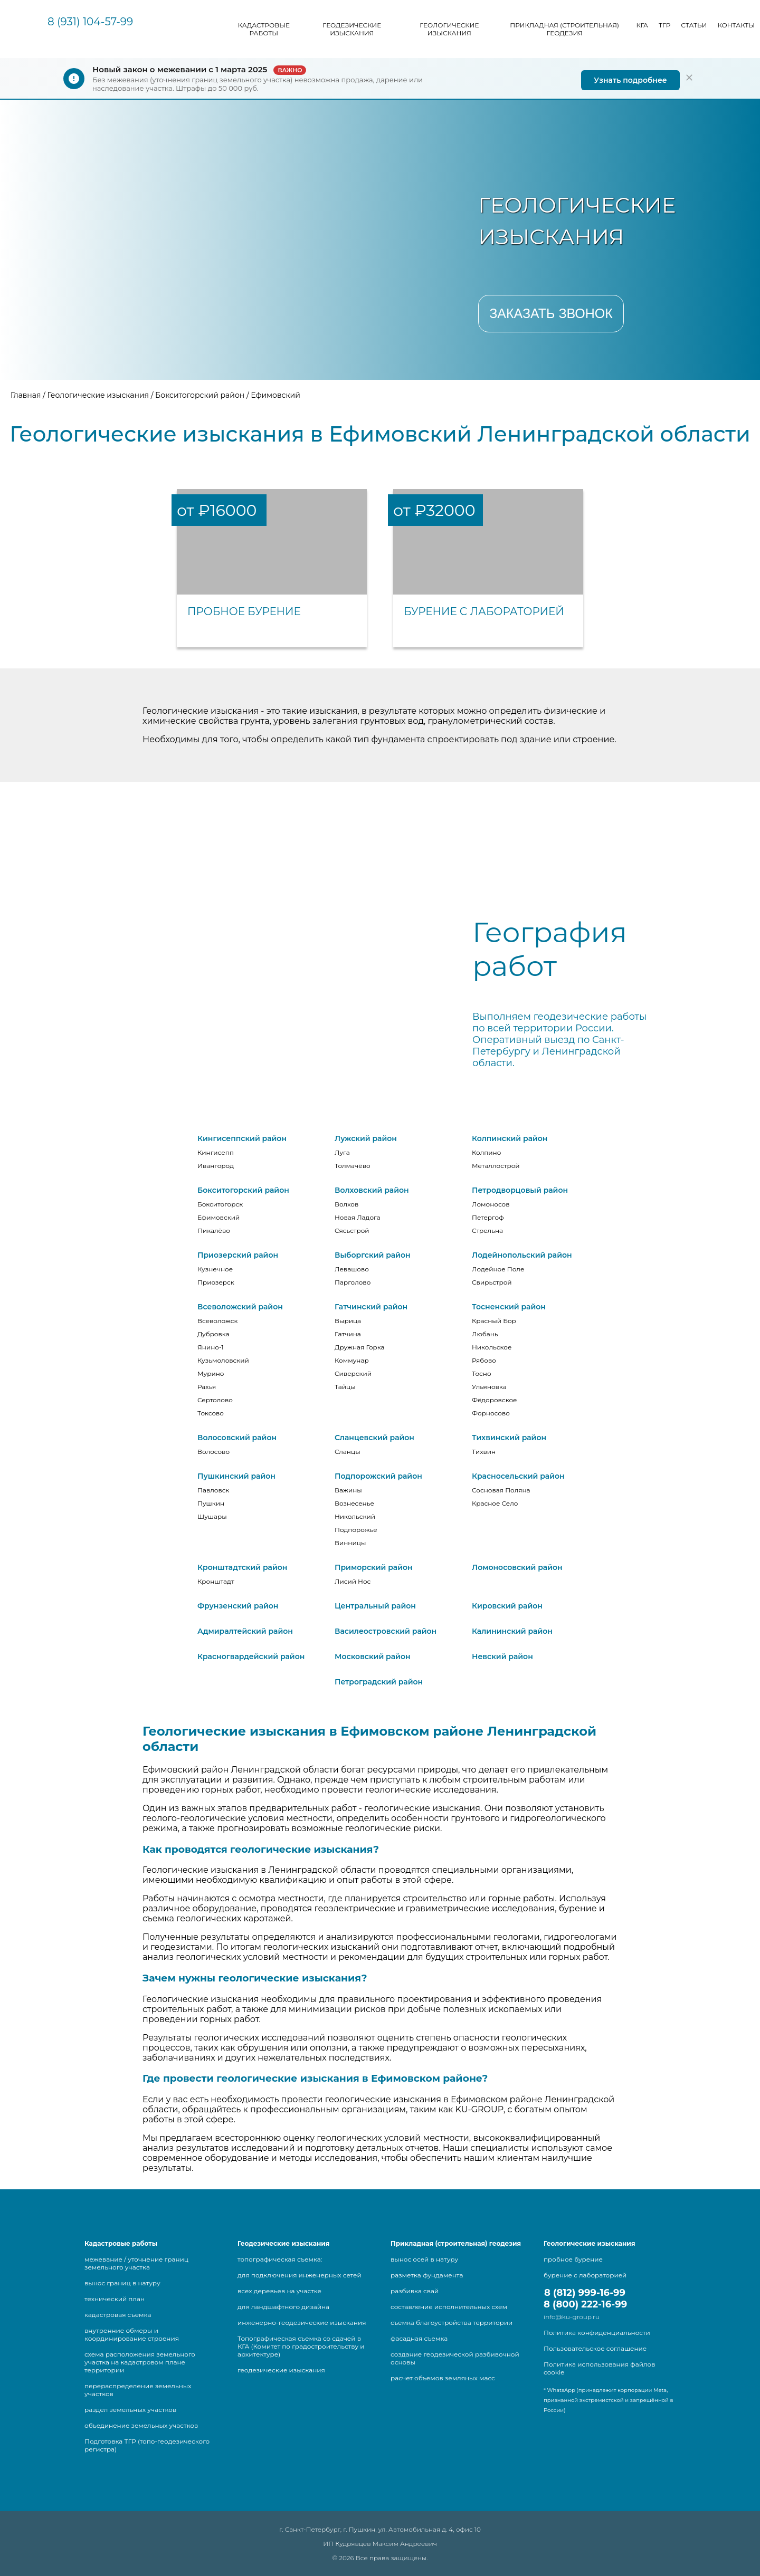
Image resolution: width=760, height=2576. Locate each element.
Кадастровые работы (264, 29)
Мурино (210, 1373)
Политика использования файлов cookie (599, 2368)
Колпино (486, 1152)
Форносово (491, 1413)
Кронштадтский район (242, 1567)
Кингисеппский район (242, 1138)
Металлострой (496, 1166)
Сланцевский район (374, 1437)
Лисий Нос (352, 1581)
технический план (114, 2299)
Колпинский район (510, 1138)
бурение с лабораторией (585, 2275)
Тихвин (484, 1451)
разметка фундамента (427, 2275)
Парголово (352, 1282)
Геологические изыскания (449, 29)
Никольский (355, 1516)
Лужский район (366, 1138)
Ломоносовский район (517, 1567)
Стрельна (487, 1230)
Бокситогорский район (243, 1190)
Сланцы (347, 1451)
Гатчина (348, 1334)
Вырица (348, 1321)
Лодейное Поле (498, 1269)
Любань (485, 1334)
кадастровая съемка (117, 2315)
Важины (348, 1490)
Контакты (736, 25)
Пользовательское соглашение (595, 2348)
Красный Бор (494, 1321)
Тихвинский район (509, 1437)
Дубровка (213, 1334)
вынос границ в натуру (122, 2283)
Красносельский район (518, 1476)
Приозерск (215, 1282)
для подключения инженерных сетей (300, 2275)
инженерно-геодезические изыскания (302, 2322)
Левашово (352, 1269)
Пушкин (210, 1503)
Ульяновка (489, 1387)
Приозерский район (237, 1255)
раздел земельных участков (130, 2410)
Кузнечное (215, 1269)
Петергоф (488, 1217)
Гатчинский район (371, 1306)
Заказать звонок (551, 313)
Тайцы (345, 1387)
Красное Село (495, 1503)
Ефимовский (218, 1217)
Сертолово (215, 1400)
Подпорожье (356, 1530)
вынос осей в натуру (424, 2259)
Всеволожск (217, 1321)
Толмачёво (352, 1166)
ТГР (664, 25)
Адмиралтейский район (245, 1631)
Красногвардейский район (251, 1656)
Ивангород (215, 1166)
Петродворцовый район (520, 1190)
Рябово (484, 1360)
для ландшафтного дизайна (283, 2307)
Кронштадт (215, 1581)
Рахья (206, 1387)
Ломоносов (490, 1204)
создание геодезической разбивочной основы (455, 2358)
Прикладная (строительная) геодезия (564, 29)
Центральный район (375, 1606)
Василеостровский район (385, 1631)
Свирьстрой (492, 1282)
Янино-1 (210, 1347)
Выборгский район (373, 1255)
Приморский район (374, 1567)
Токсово (210, 1413)
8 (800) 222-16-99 (585, 2304)
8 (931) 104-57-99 (90, 21)
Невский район (502, 1656)
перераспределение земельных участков (137, 2390)
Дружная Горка (360, 1347)
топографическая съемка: (280, 2259)
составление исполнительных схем (449, 2307)
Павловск (213, 1490)
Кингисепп (215, 1152)
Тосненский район (509, 1306)
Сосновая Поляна (501, 1490)
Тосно (481, 1373)
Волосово (213, 1451)
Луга (342, 1152)
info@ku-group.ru (572, 2317)
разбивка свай (415, 2291)
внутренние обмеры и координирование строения (131, 2334)
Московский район (373, 1656)
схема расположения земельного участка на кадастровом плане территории (139, 2362)
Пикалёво (213, 1230)
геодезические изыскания (281, 2370)
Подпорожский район (378, 1476)
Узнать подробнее (630, 80)
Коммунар (352, 1360)
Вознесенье (354, 1503)
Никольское (491, 1347)
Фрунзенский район (237, 1606)
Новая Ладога (358, 1217)
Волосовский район (237, 1437)
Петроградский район (379, 1682)
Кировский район (507, 1606)
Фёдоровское (494, 1400)
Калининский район (512, 1631)
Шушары (212, 1516)
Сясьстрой (352, 1230)
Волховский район (372, 1190)
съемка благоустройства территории (451, 2322)
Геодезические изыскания (351, 29)
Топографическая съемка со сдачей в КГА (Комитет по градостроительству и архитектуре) (301, 2346)
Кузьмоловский (223, 1360)
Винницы (350, 1543)
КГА (642, 25)
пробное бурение (573, 2259)
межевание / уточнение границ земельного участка (136, 2263)
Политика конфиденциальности (597, 2332)
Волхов (346, 1204)
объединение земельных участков (141, 2425)
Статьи (694, 25)
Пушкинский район (236, 1476)
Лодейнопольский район (522, 1255)
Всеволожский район (240, 1306)
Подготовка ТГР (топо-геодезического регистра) (147, 2445)
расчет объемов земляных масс (443, 2378)
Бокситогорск (220, 1204)
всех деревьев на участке (279, 2291)
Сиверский (353, 1373)
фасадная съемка (419, 2338)
